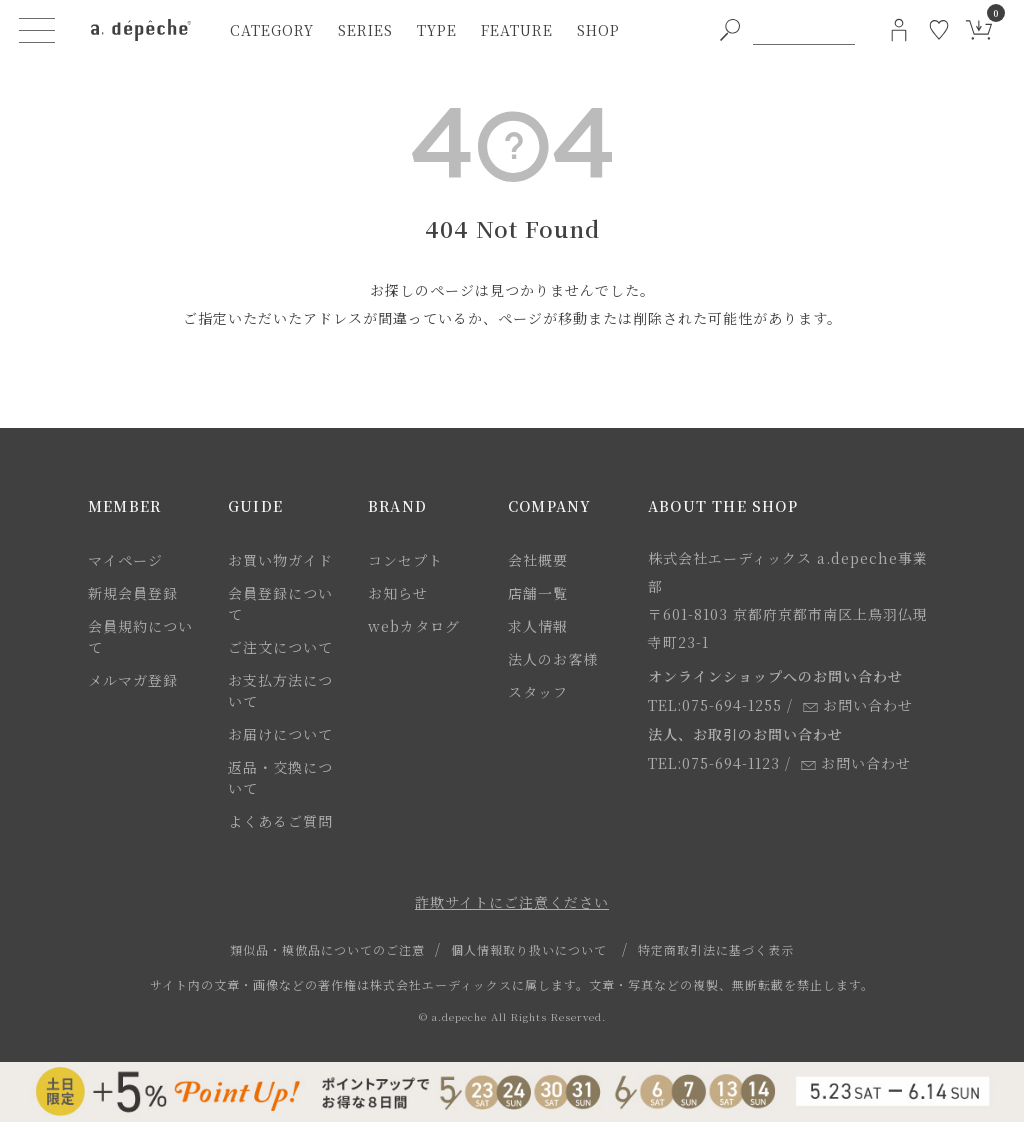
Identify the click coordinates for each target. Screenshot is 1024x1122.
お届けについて (280, 734)
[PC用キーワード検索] (804, 30)
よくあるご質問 (280, 821)
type (437, 30)
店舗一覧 (538, 593)
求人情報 (538, 626)
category (272, 30)
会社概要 (538, 560)
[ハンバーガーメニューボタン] (37, 30)
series (365, 30)
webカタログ (414, 626)
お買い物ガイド (280, 560)
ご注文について (280, 647)
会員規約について (140, 636)
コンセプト (405, 560)
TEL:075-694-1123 (714, 763)
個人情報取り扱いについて (529, 949)
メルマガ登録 (133, 680)
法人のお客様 (553, 659)
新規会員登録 (133, 593)
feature (517, 30)
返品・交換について (280, 777)
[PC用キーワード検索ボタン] (730, 30)
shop (598, 30)
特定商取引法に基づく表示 (716, 949)
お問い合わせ (858, 705)
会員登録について (280, 603)
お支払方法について (280, 690)
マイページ (125, 560)
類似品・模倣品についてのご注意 (327, 949)
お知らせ (398, 593)
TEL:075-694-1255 (715, 705)
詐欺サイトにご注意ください (512, 902)
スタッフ (538, 692)
